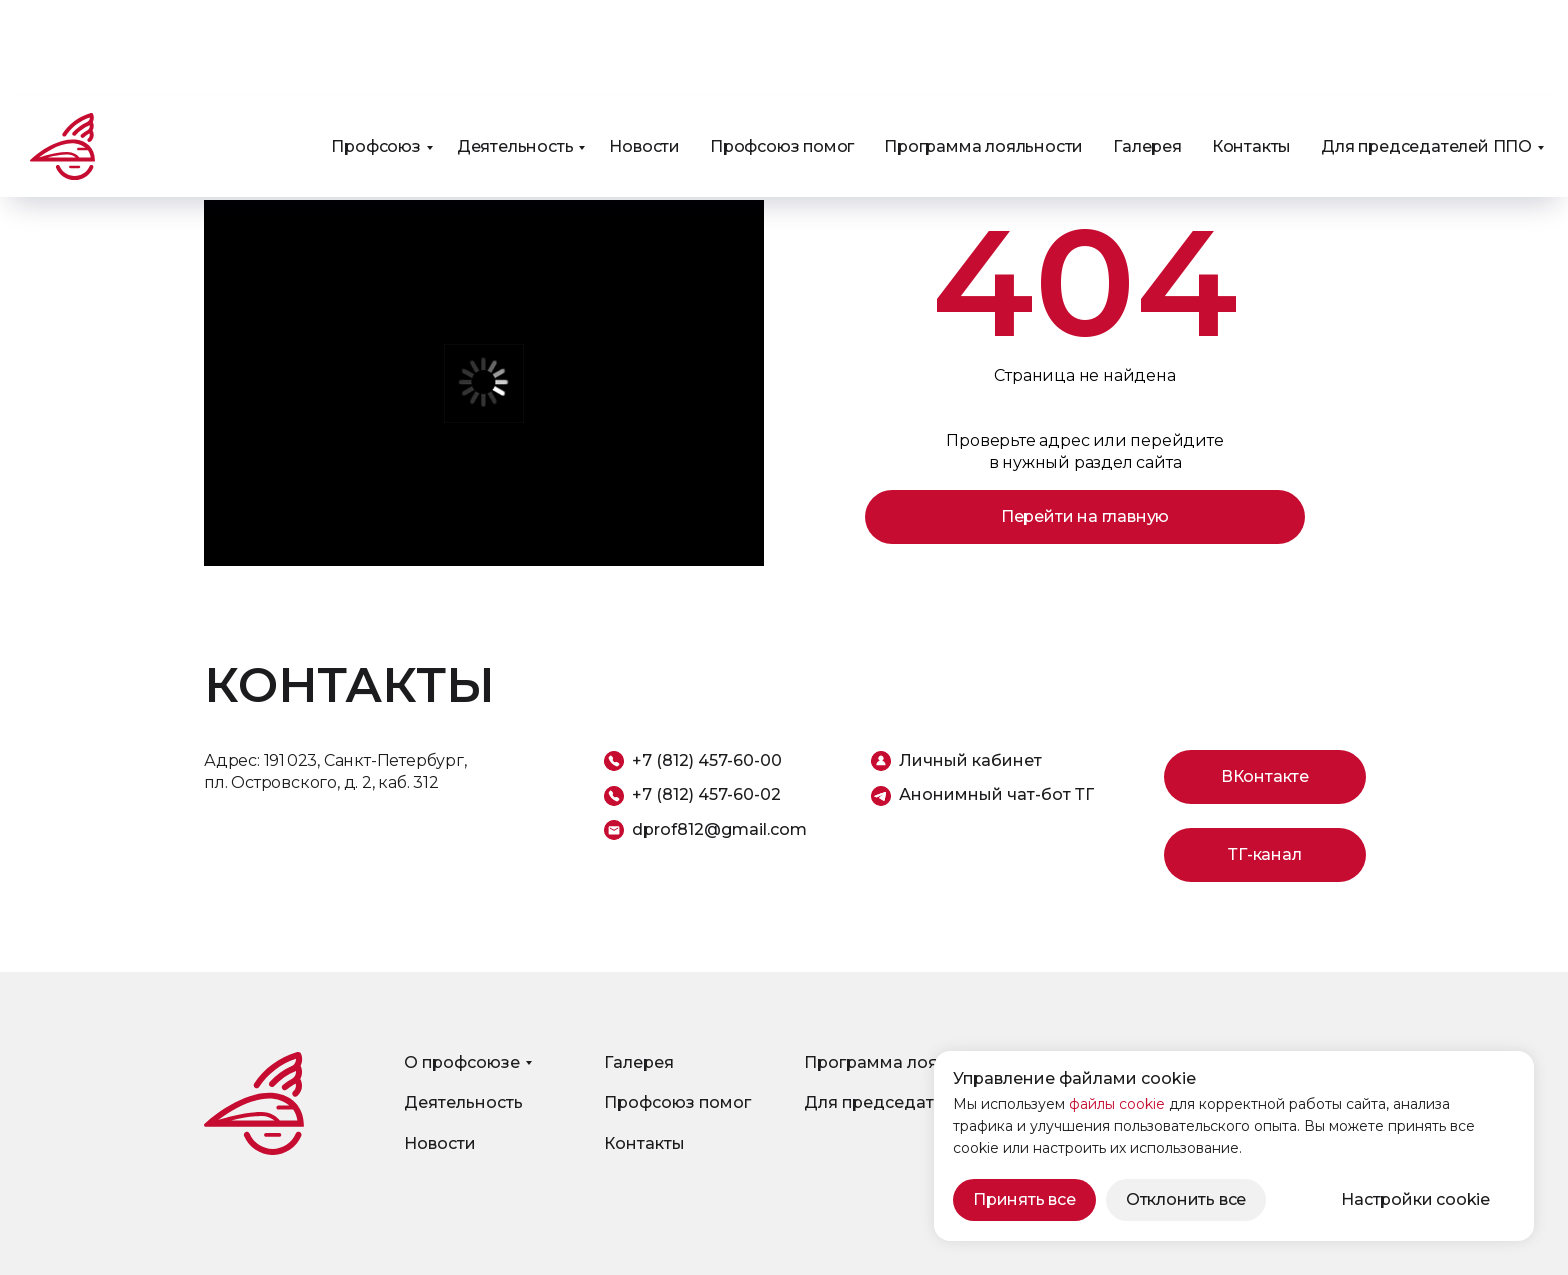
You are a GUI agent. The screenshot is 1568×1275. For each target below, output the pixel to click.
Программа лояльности (983, 49)
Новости (644, 49)
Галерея (1147, 49)
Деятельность (515, 49)
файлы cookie (1117, 1104)
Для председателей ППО (1426, 49)
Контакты (1251, 49)
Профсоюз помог (782, 49)
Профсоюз (375, 49)
